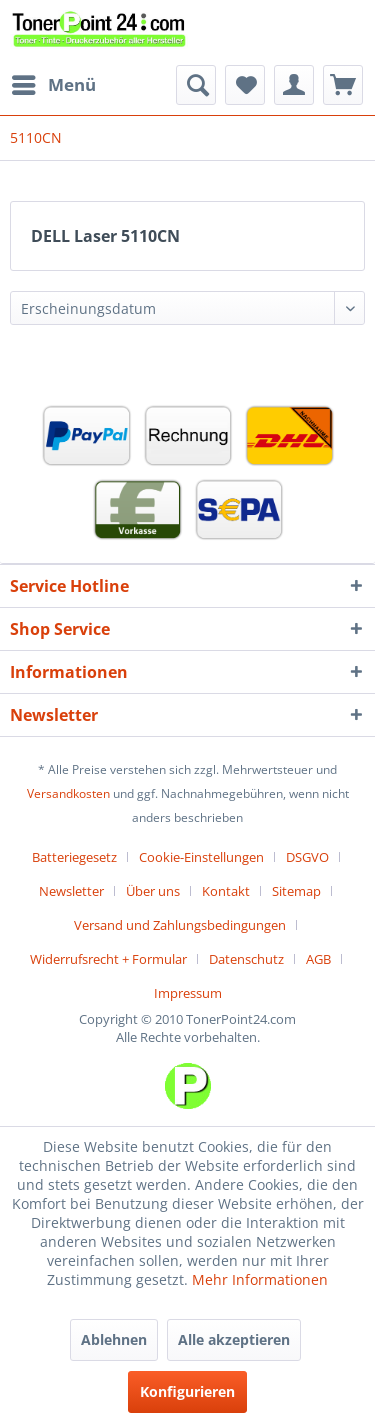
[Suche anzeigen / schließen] (196, 85)
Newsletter (71, 891)
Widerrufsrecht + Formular (108, 959)
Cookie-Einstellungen (201, 857)
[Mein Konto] (294, 85)
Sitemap (296, 891)
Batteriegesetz (74, 857)
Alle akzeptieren (234, 1339)
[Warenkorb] (343, 85)
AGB (318, 959)
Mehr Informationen (260, 1279)
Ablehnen (114, 1339)
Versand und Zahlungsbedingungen (180, 925)
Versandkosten (68, 793)
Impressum (188, 993)
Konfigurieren (187, 1391)
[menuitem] (53, 85)
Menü (54, 82)
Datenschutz (246, 959)
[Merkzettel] (245, 85)
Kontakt (226, 891)
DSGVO (307, 857)
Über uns (153, 891)
